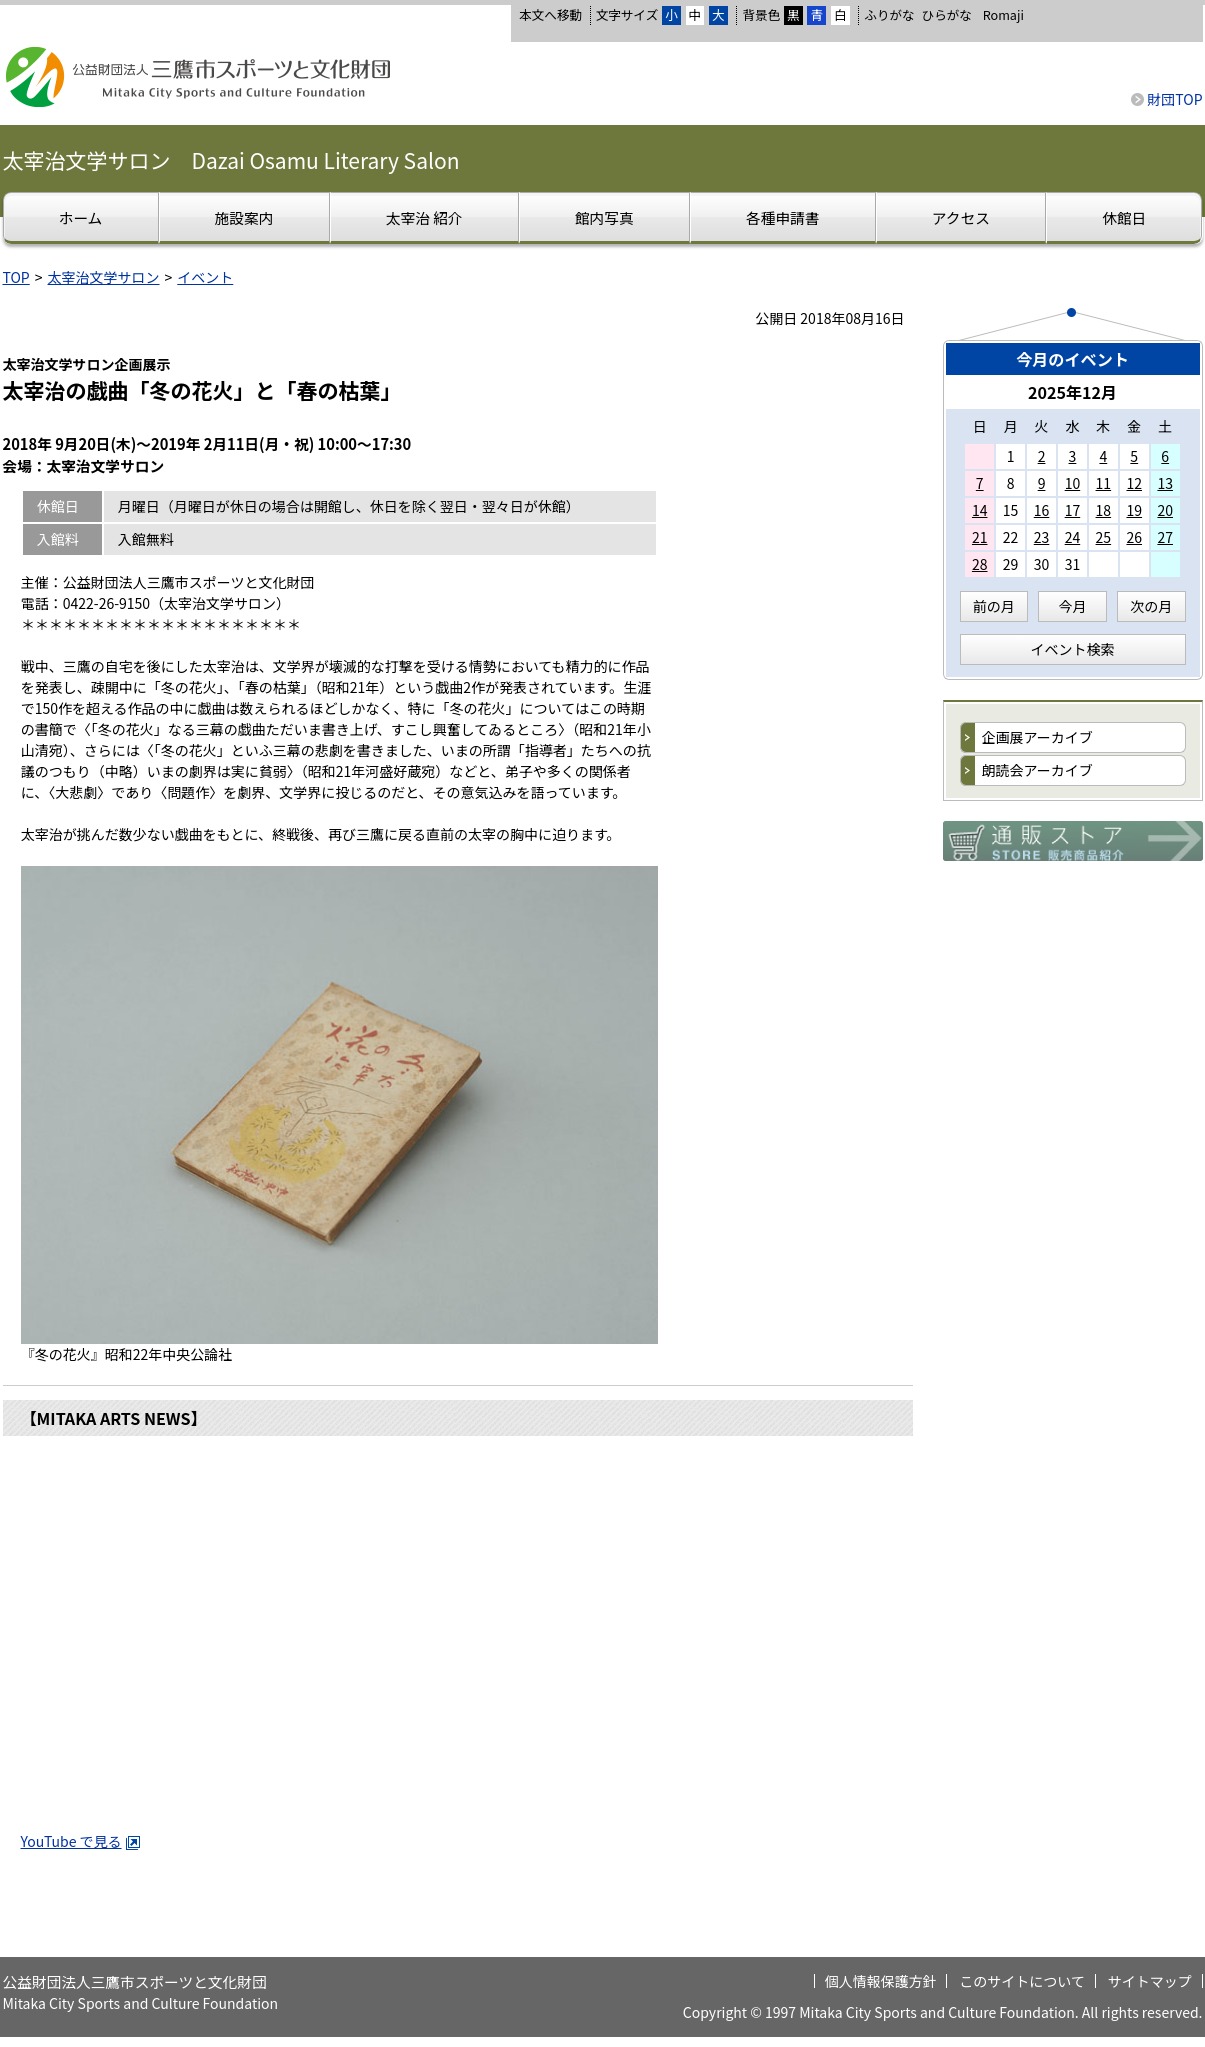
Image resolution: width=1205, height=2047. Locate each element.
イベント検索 (1073, 649)
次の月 (1151, 606)
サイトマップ (1150, 1981)
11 (1104, 483)
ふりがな (889, 14)
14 (980, 510)
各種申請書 (782, 217)
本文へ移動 (550, 14)
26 (1134, 537)
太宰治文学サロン (104, 277)
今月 (1073, 606)
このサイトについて (1022, 1981)
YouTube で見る (81, 1841)
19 (1134, 510)
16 (1042, 510)
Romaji (1003, 15)
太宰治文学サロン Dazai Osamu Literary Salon (231, 160)
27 (1165, 537)
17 (1073, 510)
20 (1165, 510)
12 (1134, 483)
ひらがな (947, 15)
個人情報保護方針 (881, 1981)
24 (1073, 537)
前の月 (994, 606)
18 (1104, 510)
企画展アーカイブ (1037, 737)
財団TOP (1174, 99)
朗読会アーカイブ (1037, 770)
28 (980, 564)
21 (980, 537)
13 (1165, 483)
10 (1073, 483)
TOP (16, 277)
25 (1104, 537)
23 (1042, 537)
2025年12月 (1072, 392)
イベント (205, 277)
